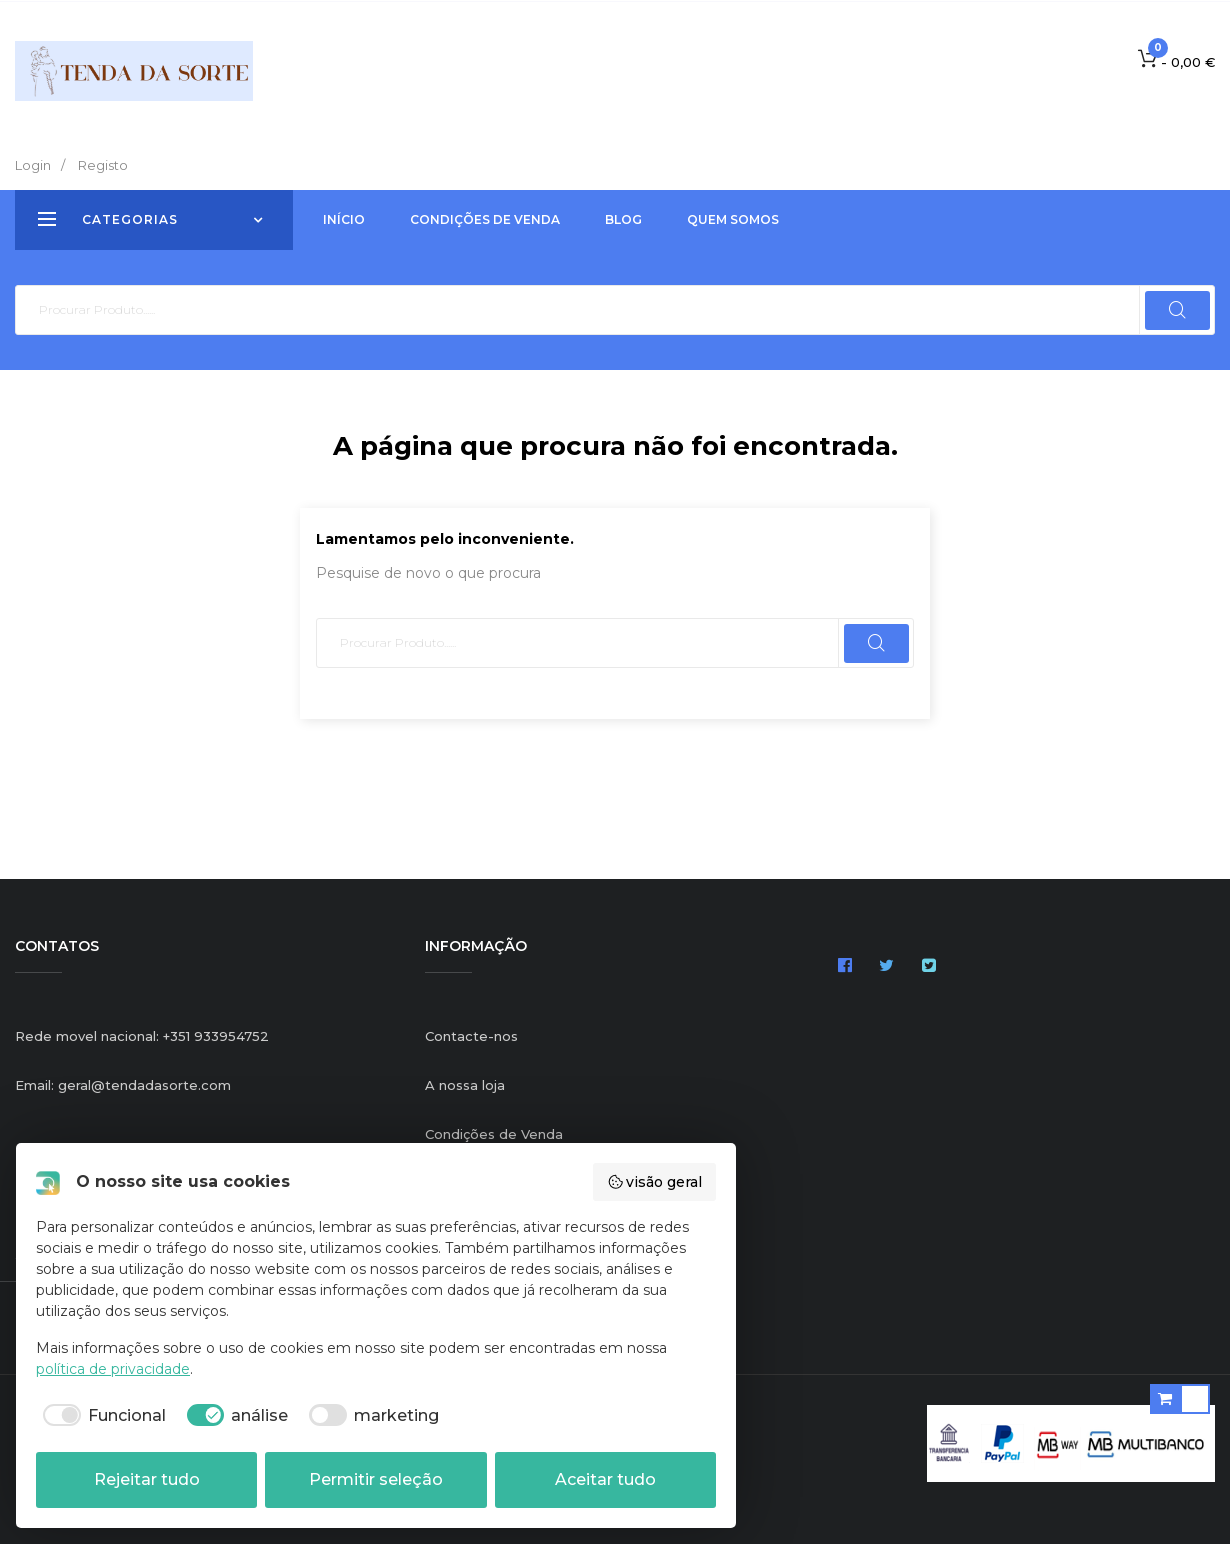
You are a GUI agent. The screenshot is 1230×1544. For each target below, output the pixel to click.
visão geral (655, 1182)
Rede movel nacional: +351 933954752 (142, 1036)
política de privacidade (113, 1369)
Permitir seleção (376, 1479)
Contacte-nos (471, 1036)
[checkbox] (101, 1416)
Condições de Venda (494, 1134)
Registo (103, 165)
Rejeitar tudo (147, 1479)
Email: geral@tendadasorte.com (123, 1085)
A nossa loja (465, 1085)
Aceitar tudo (605, 1479)
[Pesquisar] (615, 310)
